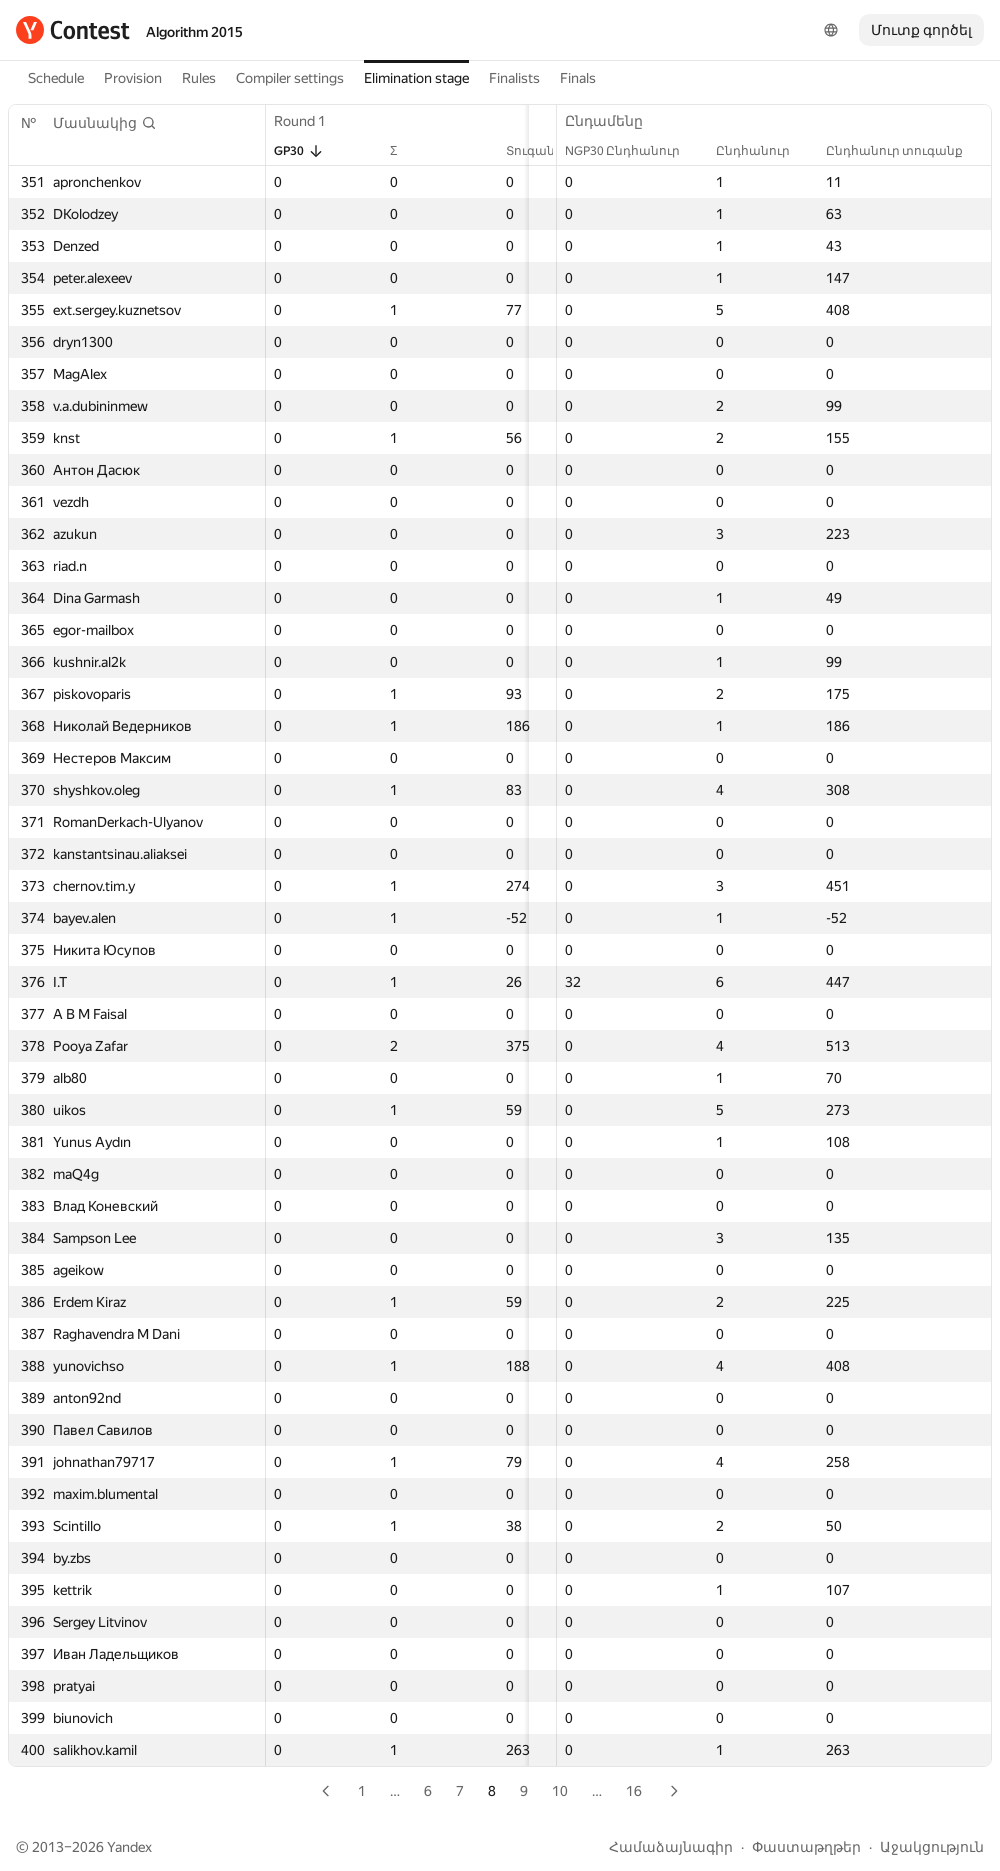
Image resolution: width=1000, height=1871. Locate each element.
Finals (578, 78)
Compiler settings (290, 78)
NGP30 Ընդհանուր (632, 151)
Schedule (56, 78)
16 (634, 1791)
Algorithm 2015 (194, 32)
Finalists (514, 78)
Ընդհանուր (763, 151)
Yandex (129, 1847)
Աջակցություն (932, 1847)
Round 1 (310, 121)
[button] (105, 123)
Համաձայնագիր (671, 1847)
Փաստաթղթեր (806, 1847)
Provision (133, 78)
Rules (199, 78)
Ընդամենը (614, 121)
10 (560, 1791)
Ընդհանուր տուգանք (904, 151)
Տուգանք (472, 151)
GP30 (299, 151)
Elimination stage (416, 78)
